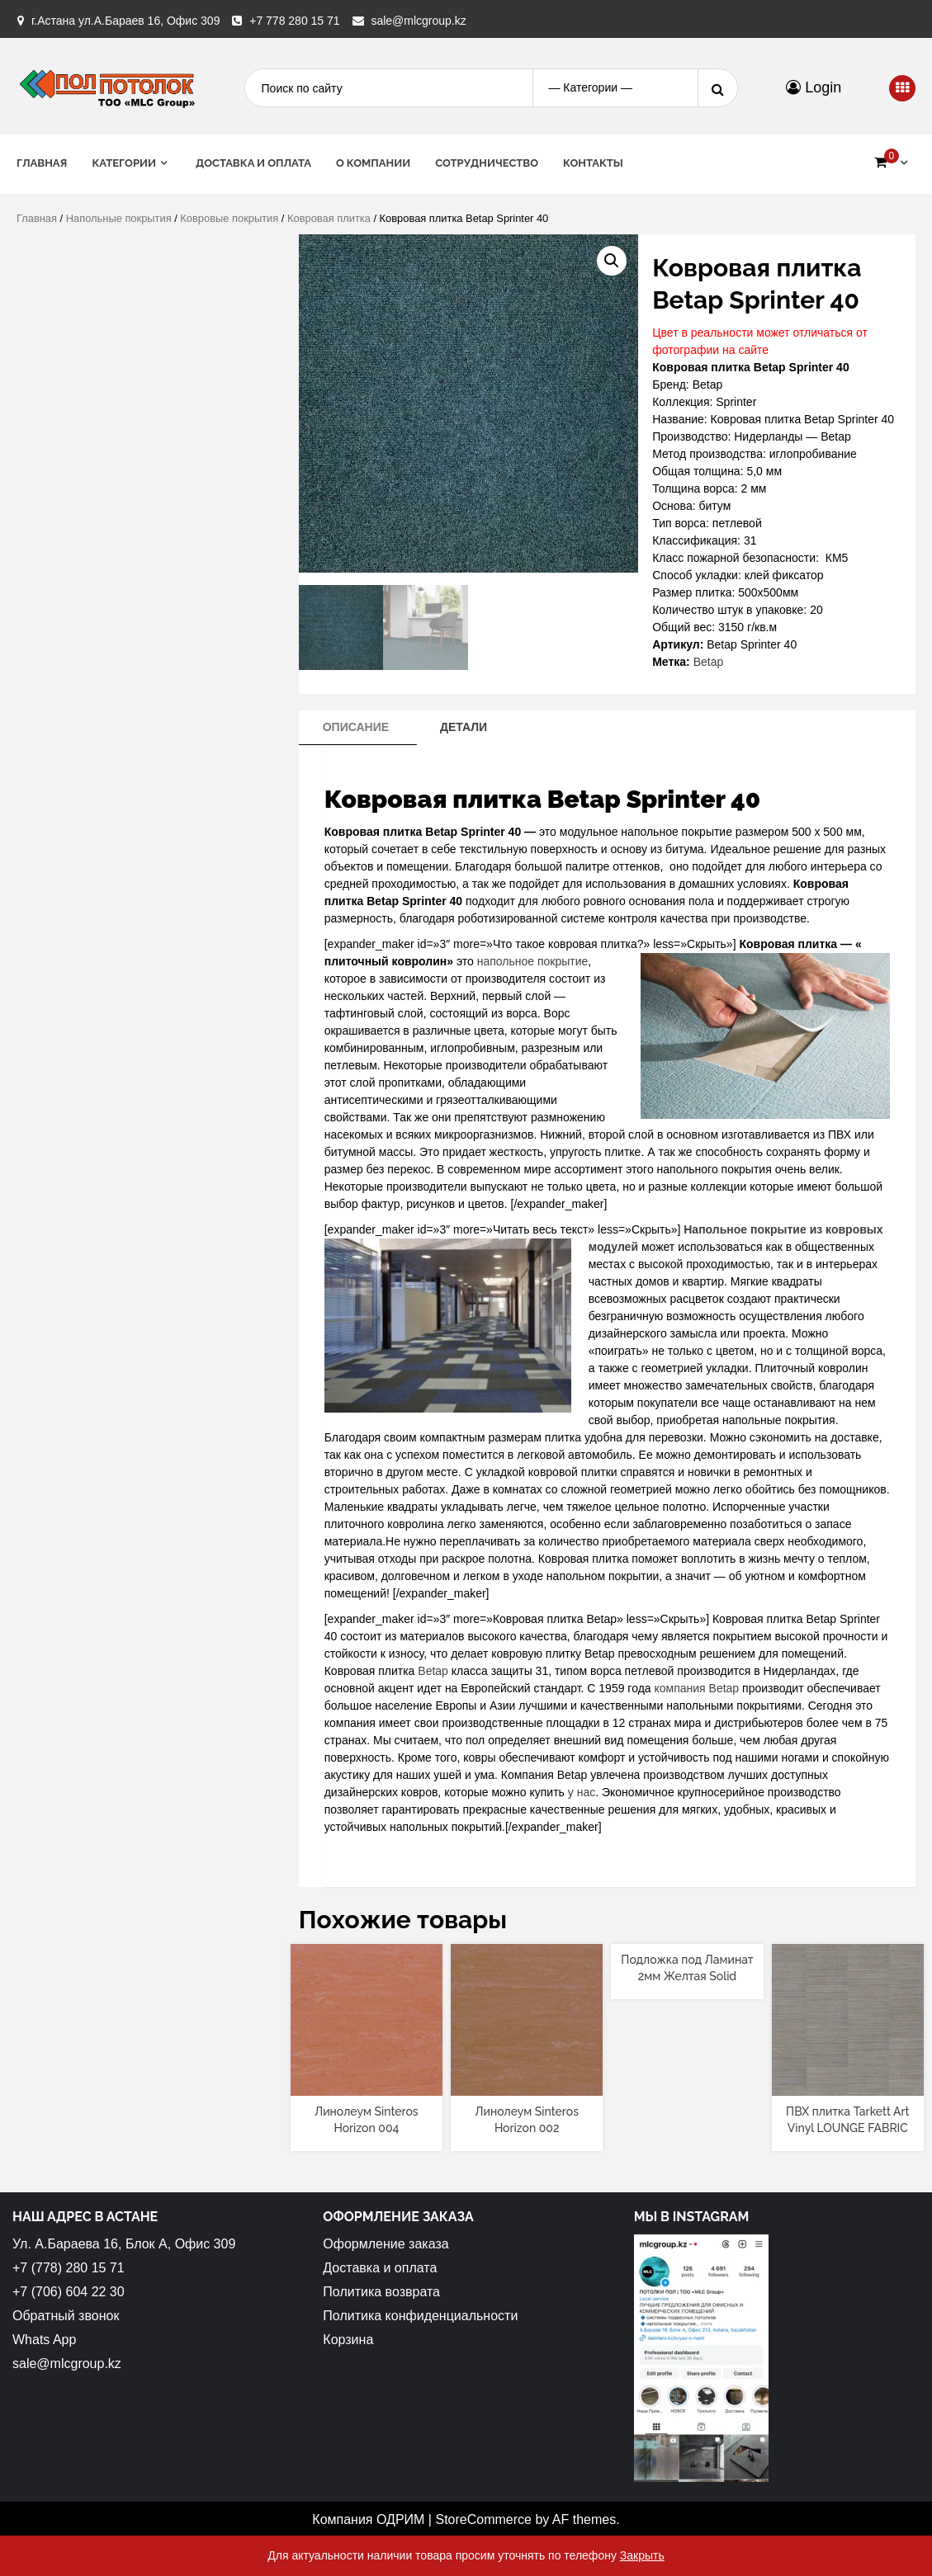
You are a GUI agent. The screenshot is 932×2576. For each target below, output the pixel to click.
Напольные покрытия (119, 218)
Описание (356, 727)
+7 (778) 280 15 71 (68, 2268)
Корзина (348, 2340)
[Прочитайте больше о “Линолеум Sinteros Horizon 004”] (366, 2081)
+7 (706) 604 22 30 (68, 2292)
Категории (124, 163)
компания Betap (696, 1688)
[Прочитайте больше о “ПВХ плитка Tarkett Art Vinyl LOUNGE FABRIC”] (847, 2081)
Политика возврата (381, 2292)
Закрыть (642, 2555)
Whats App (44, 2340)
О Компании (373, 163)
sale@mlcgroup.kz (418, 20)
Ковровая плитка (329, 218)
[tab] (356, 727)
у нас (580, 1792)
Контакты (593, 163)
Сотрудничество (486, 163)
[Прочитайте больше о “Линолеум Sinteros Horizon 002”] (527, 2081)
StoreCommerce (483, 2519)
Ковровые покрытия (229, 218)
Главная (42, 163)
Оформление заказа (385, 2244)
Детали (463, 727)
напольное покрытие (533, 961)
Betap (708, 661)
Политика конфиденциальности (420, 2316)
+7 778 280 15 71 (294, 20)
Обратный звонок (65, 2316)
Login (813, 87)
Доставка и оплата (253, 163)
